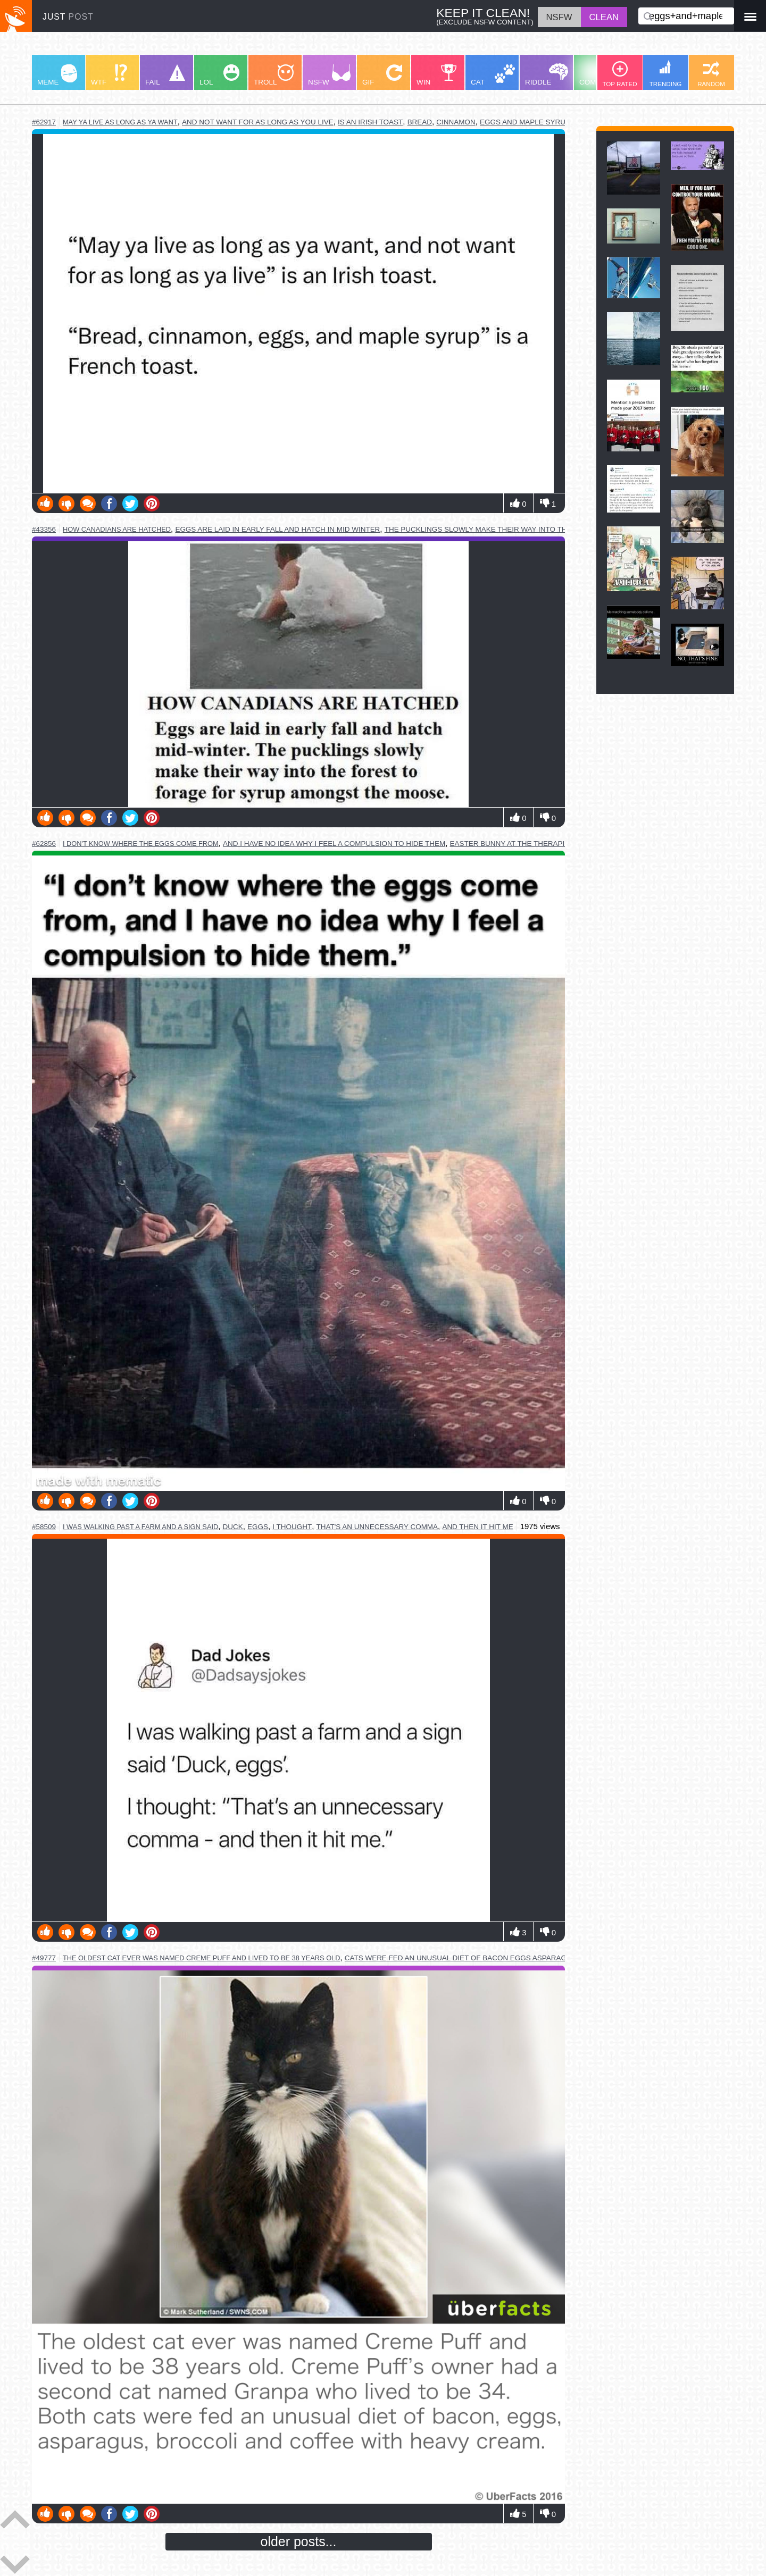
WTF (109, 75)
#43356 (44, 529)
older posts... (299, 2541)
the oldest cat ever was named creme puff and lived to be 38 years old (201, 1958)
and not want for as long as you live (258, 122)
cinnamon (455, 122)
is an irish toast (370, 122)
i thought (292, 1527)
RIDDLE (546, 74)
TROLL (274, 75)
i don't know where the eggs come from (141, 844)
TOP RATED (619, 74)
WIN (437, 75)
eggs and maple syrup (525, 122)
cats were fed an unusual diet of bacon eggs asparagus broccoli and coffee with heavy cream (541, 1958)
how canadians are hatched (117, 529)
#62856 (44, 844)
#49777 (44, 1958)
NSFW (329, 75)
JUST (68, 16)
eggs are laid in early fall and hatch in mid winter (277, 529)
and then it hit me (477, 1527)
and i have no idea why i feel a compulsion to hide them (334, 844)
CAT (493, 75)
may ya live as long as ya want (120, 122)
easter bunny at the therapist (512, 844)
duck (233, 1527)
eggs (257, 1527)
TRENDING (666, 73)
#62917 (44, 122)
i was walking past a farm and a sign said (140, 1527)
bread (419, 122)
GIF (382, 75)
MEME (57, 75)
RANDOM (711, 74)
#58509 (44, 1527)
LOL (219, 75)
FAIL (165, 75)
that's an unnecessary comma (377, 1527)
